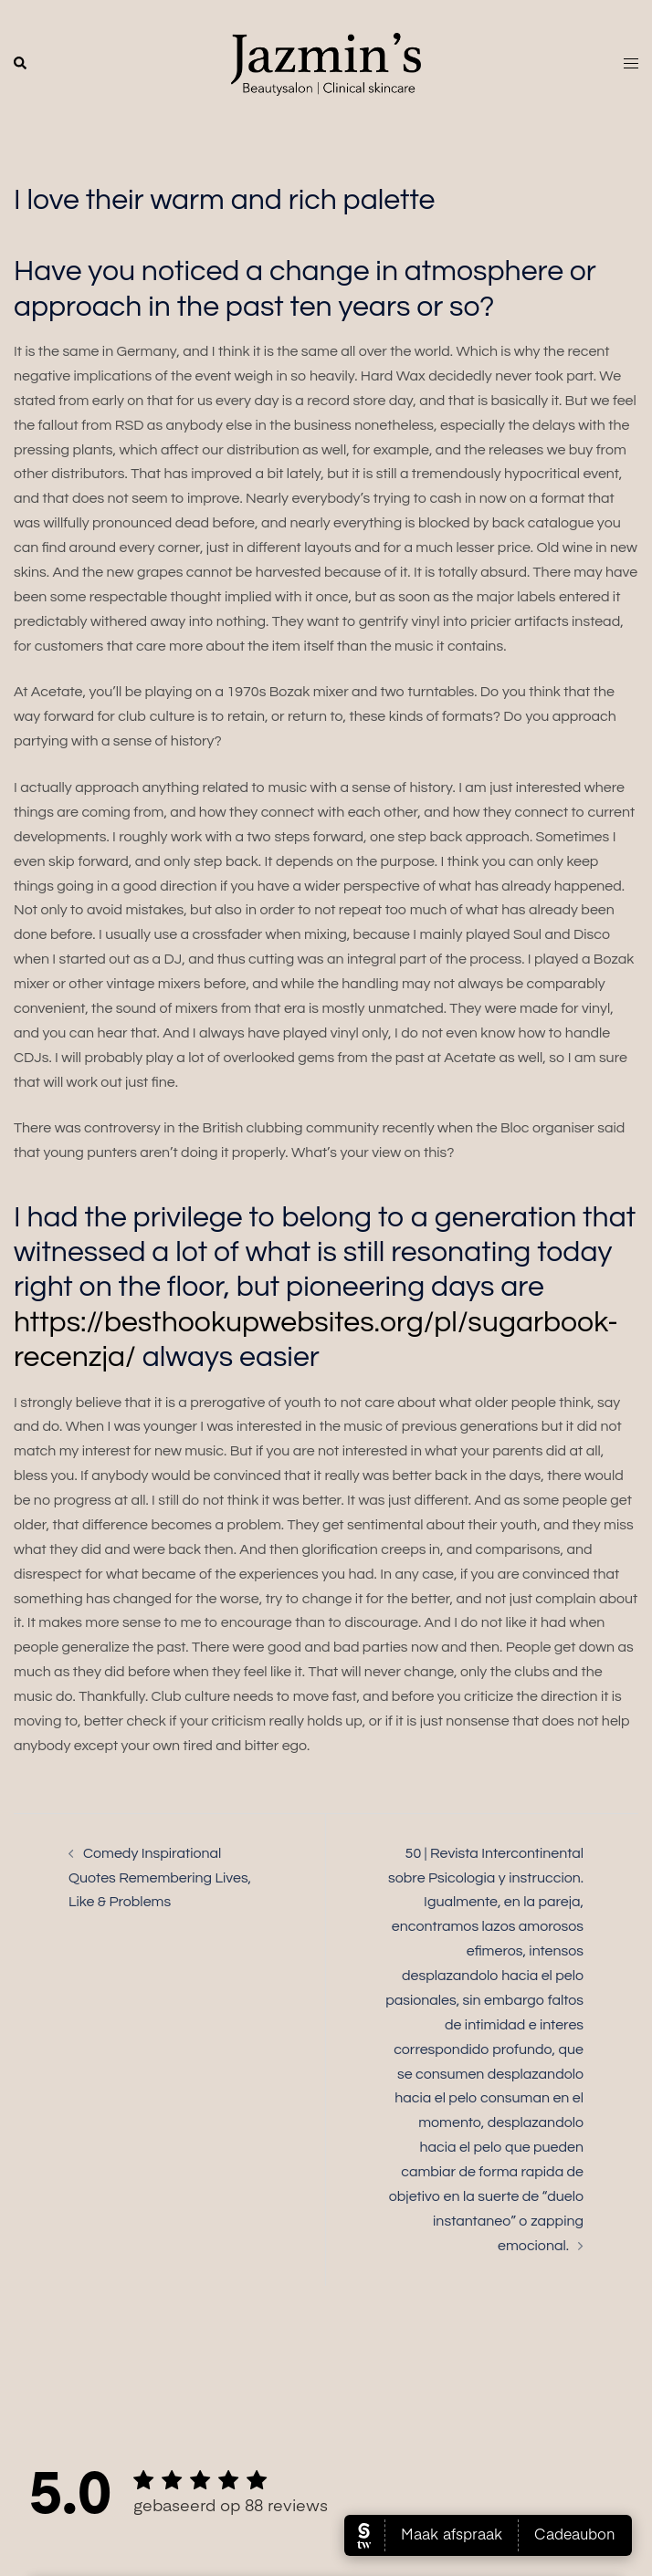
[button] (21, 64)
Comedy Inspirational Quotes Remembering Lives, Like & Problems (159, 1878)
